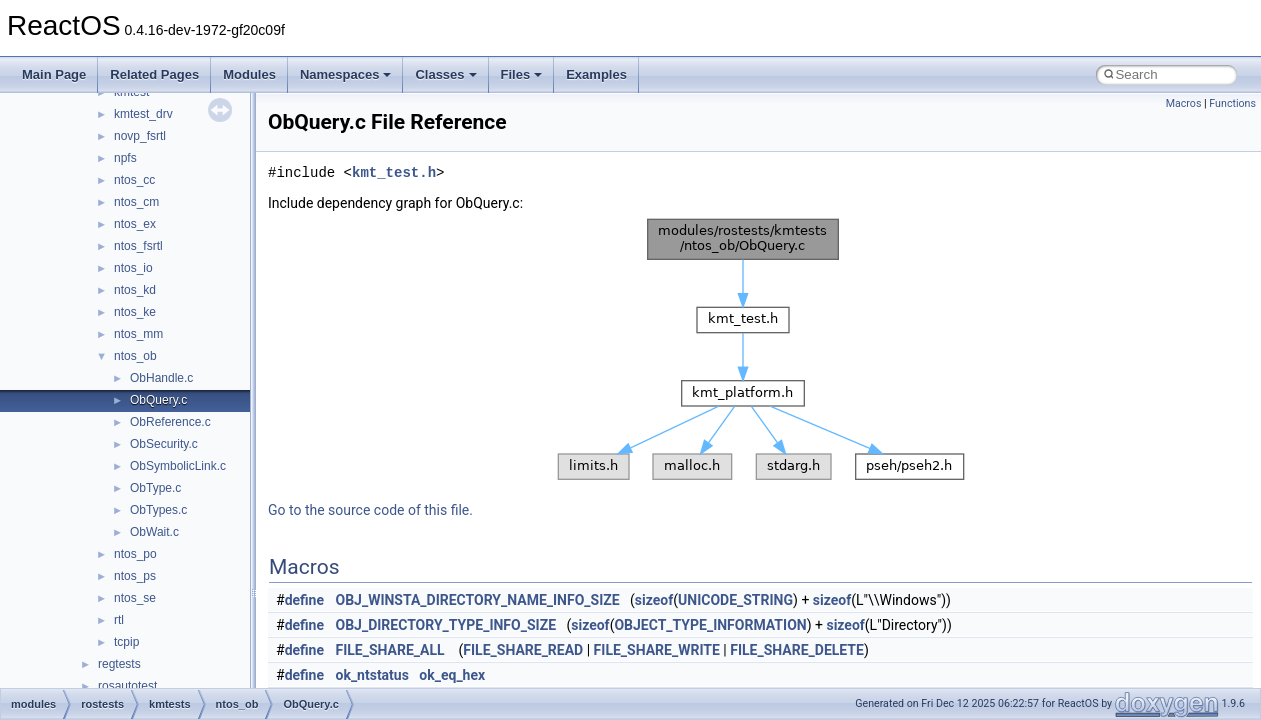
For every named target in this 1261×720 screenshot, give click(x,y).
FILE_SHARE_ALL (390, 650)
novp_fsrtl (140, 136)
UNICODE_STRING (735, 600)
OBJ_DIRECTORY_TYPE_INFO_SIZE (446, 625)
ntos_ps (135, 576)
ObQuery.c (158, 400)
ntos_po (135, 554)
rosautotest (127, 686)
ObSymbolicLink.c (178, 466)
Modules (249, 74)
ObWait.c (154, 532)
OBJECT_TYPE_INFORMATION (710, 625)
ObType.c (155, 488)
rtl (119, 620)
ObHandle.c (161, 378)
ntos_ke (135, 312)
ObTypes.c (158, 510)
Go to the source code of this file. (370, 510)
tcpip (126, 642)
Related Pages (154, 74)
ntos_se (135, 598)
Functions (1232, 103)
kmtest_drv (143, 114)
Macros (1184, 103)
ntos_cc (134, 180)
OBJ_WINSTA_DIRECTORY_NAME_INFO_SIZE (478, 600)
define (304, 600)
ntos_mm (138, 334)
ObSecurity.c (164, 444)
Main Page (54, 74)
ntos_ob (135, 356)
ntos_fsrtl (138, 246)
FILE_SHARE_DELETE (797, 650)
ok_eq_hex (452, 675)
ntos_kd (135, 290)
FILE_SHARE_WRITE (657, 650)
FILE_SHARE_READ (523, 650)
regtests (119, 664)
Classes (445, 74)
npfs (125, 158)
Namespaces (346, 74)
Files (522, 74)
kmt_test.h (394, 172)
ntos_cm (136, 202)
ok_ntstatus (372, 675)
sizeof (654, 600)
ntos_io (133, 268)
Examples (596, 74)
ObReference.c (170, 422)
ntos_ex (135, 224)
